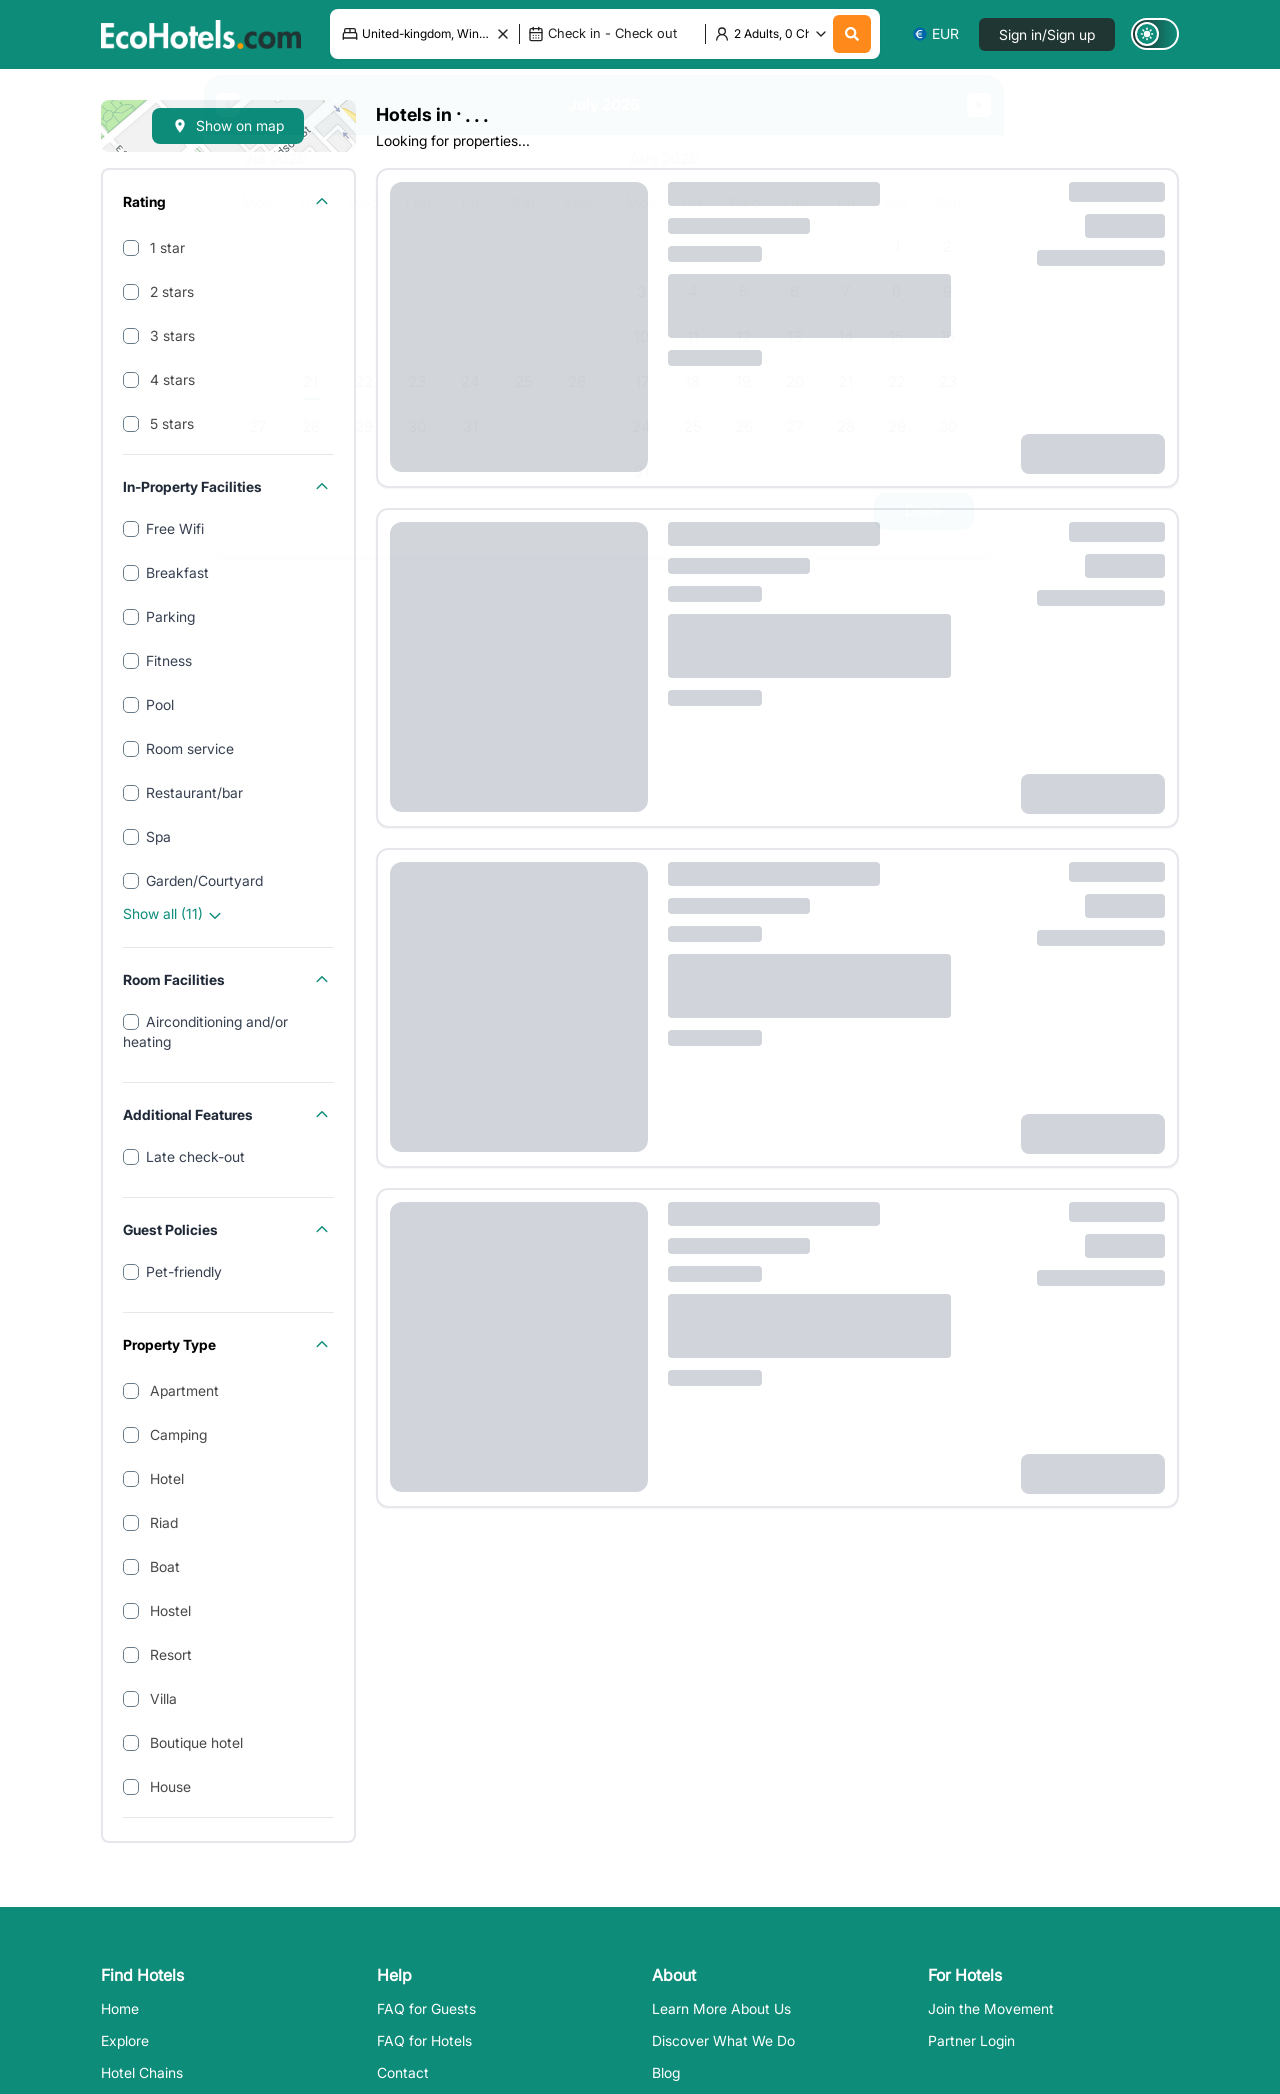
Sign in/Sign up (1047, 34)
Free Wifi (175, 528)
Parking (170, 616)
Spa (158, 836)
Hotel (165, 1478)
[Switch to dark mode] (1155, 34)
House (168, 1786)
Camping (176, 1434)
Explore (125, 2040)
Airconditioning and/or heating (205, 1031)
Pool (160, 704)
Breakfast (177, 572)
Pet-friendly (184, 1271)
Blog (666, 2072)
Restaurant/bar (194, 792)
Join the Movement (991, 2008)
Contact (403, 2072)
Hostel (168, 1610)
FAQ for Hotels (424, 2040)
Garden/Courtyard (204, 880)
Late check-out (195, 1156)
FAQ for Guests (426, 2008)
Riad (162, 1522)
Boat (163, 1566)
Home (120, 2008)
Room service (190, 748)
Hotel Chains (142, 2072)
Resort (169, 1654)
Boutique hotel (194, 1742)
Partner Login (971, 2040)
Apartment (182, 1390)
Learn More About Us (721, 2008)
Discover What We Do (723, 2040)
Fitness (169, 660)
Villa (161, 1698)
